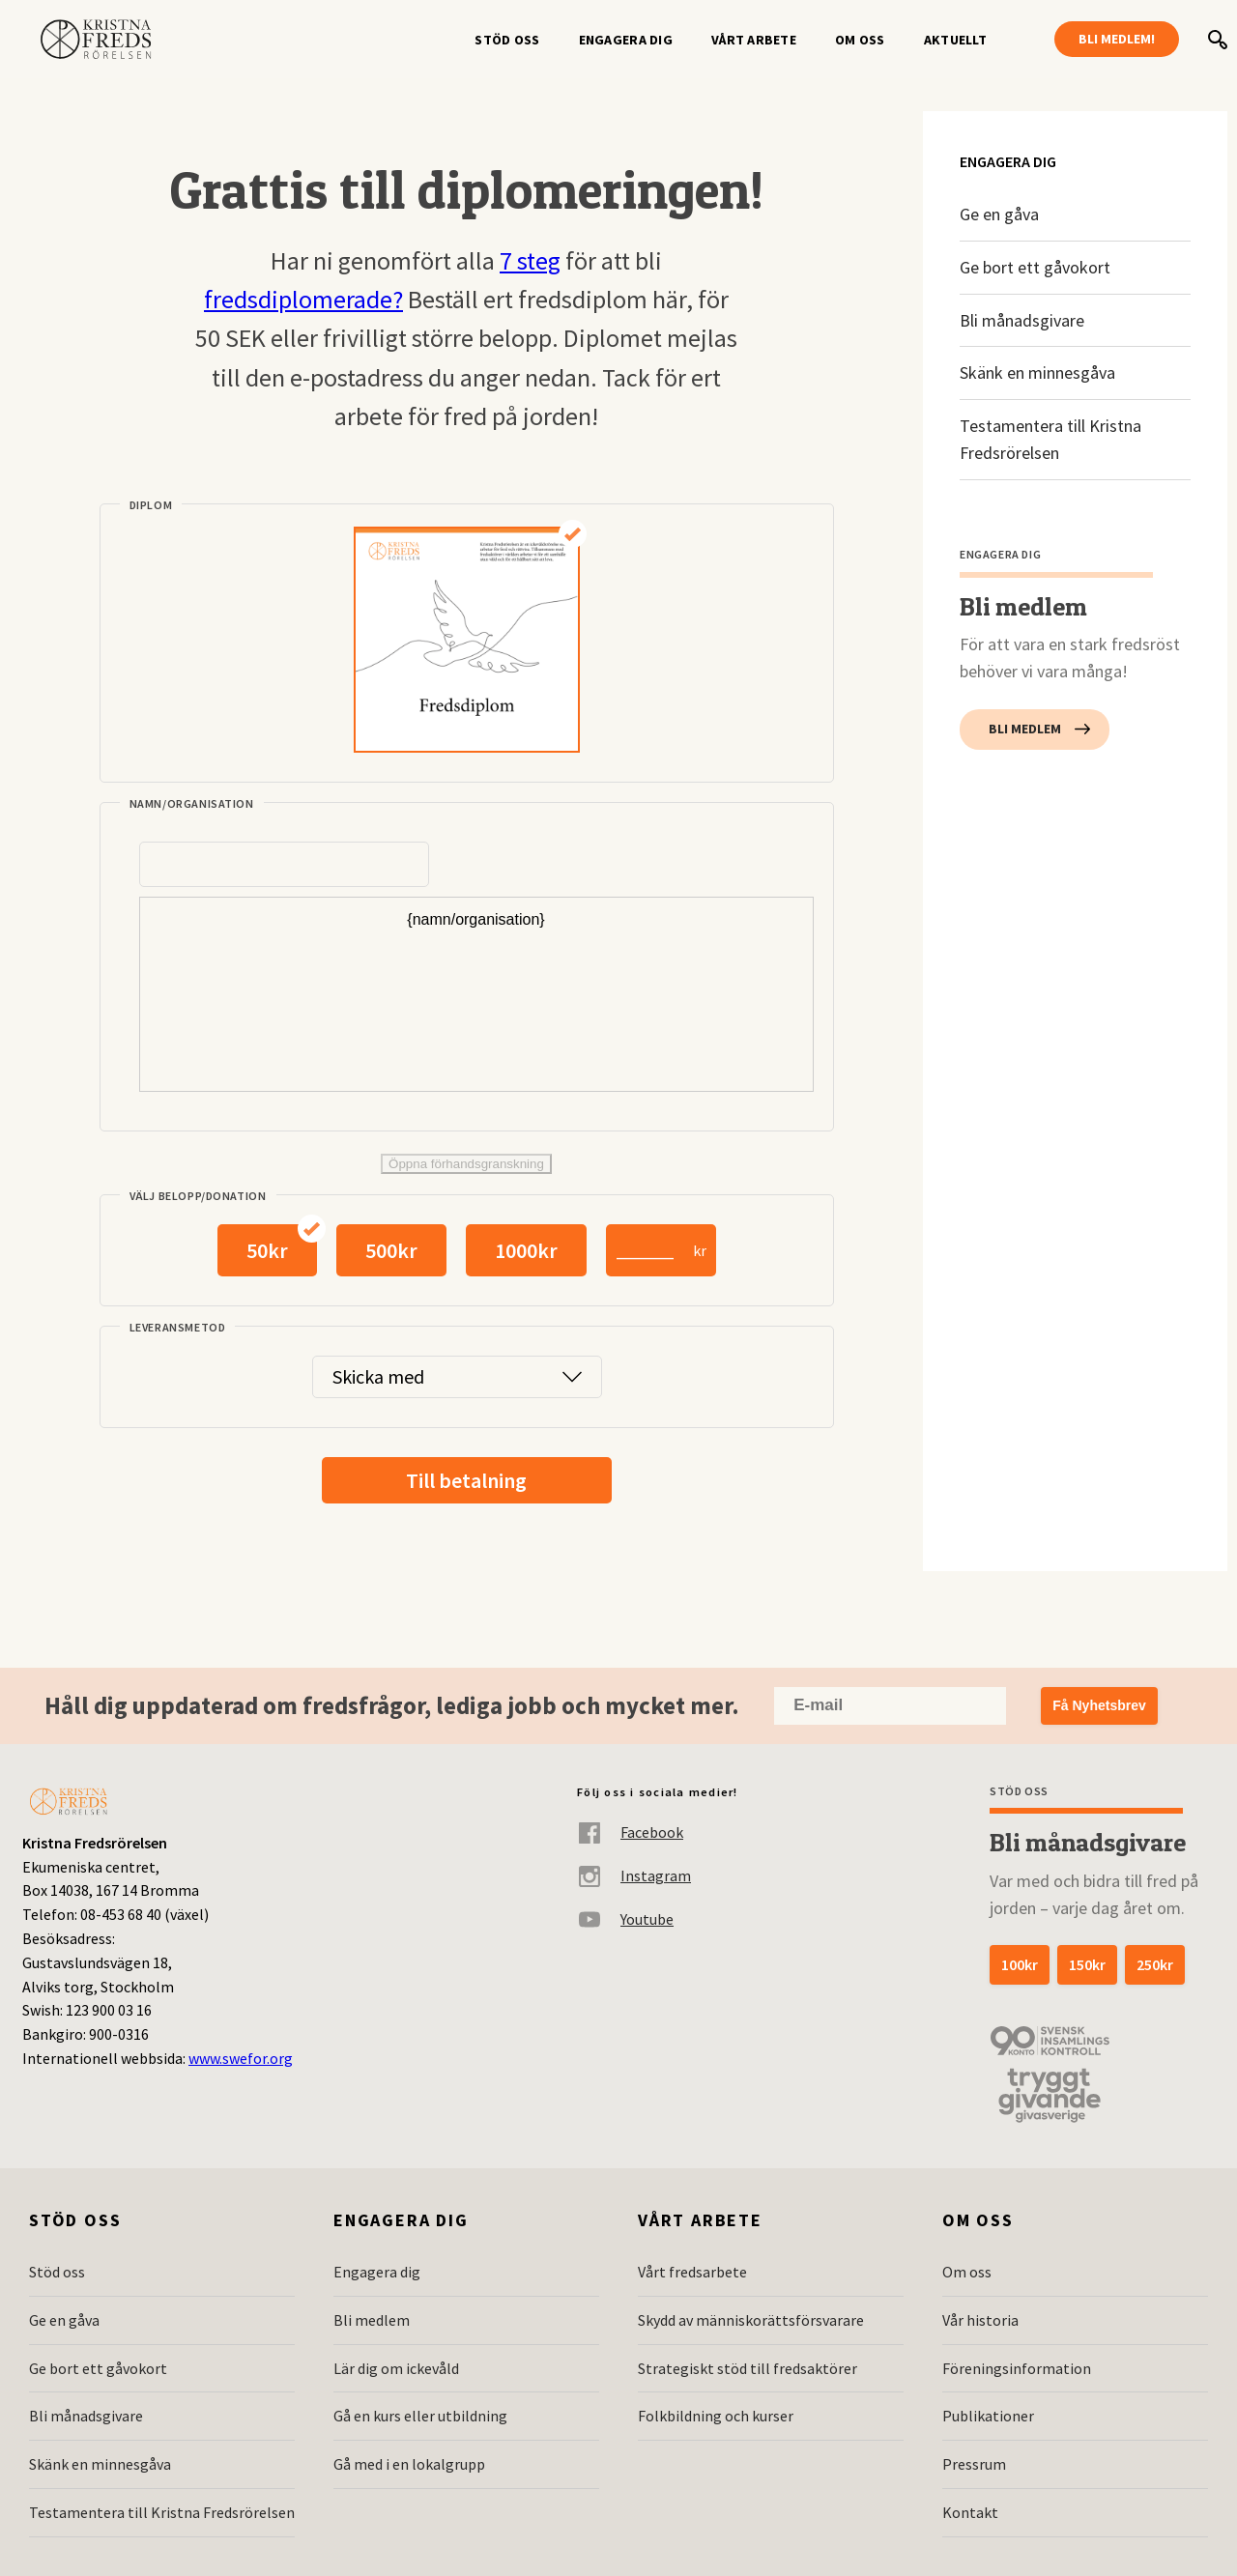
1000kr (526, 1250)
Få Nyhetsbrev (1098, 1705)
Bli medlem (1025, 728)
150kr (1087, 1964)
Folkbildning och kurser (715, 2415)
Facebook (630, 1832)
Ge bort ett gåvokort (1035, 267)
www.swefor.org (240, 2058)
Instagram (634, 1876)
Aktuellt (955, 39)
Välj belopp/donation (198, 1195)
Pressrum (974, 2464)
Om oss (860, 39)
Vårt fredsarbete (692, 2271)
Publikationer (988, 2415)
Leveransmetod (177, 1327)
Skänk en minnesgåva (1037, 372)
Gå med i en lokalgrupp (409, 2464)
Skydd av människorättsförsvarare (751, 2320)
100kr (1019, 1964)
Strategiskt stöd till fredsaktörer (747, 2368)
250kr (1154, 1964)
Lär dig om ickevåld (396, 2368)
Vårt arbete (753, 39)
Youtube (625, 1919)
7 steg (530, 260)
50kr (267, 1250)
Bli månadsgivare (1022, 320)
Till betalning (466, 1480)
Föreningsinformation (1016, 2368)
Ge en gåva (999, 214)
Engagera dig (626, 39)
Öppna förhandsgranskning (466, 1164)
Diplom (151, 505)
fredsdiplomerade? (303, 299)
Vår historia (980, 2320)
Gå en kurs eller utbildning (420, 2415)
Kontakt (970, 2512)
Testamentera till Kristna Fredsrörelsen (1050, 439)
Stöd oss (507, 39)
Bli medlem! (1117, 38)
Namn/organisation (191, 803)
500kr (391, 1250)
